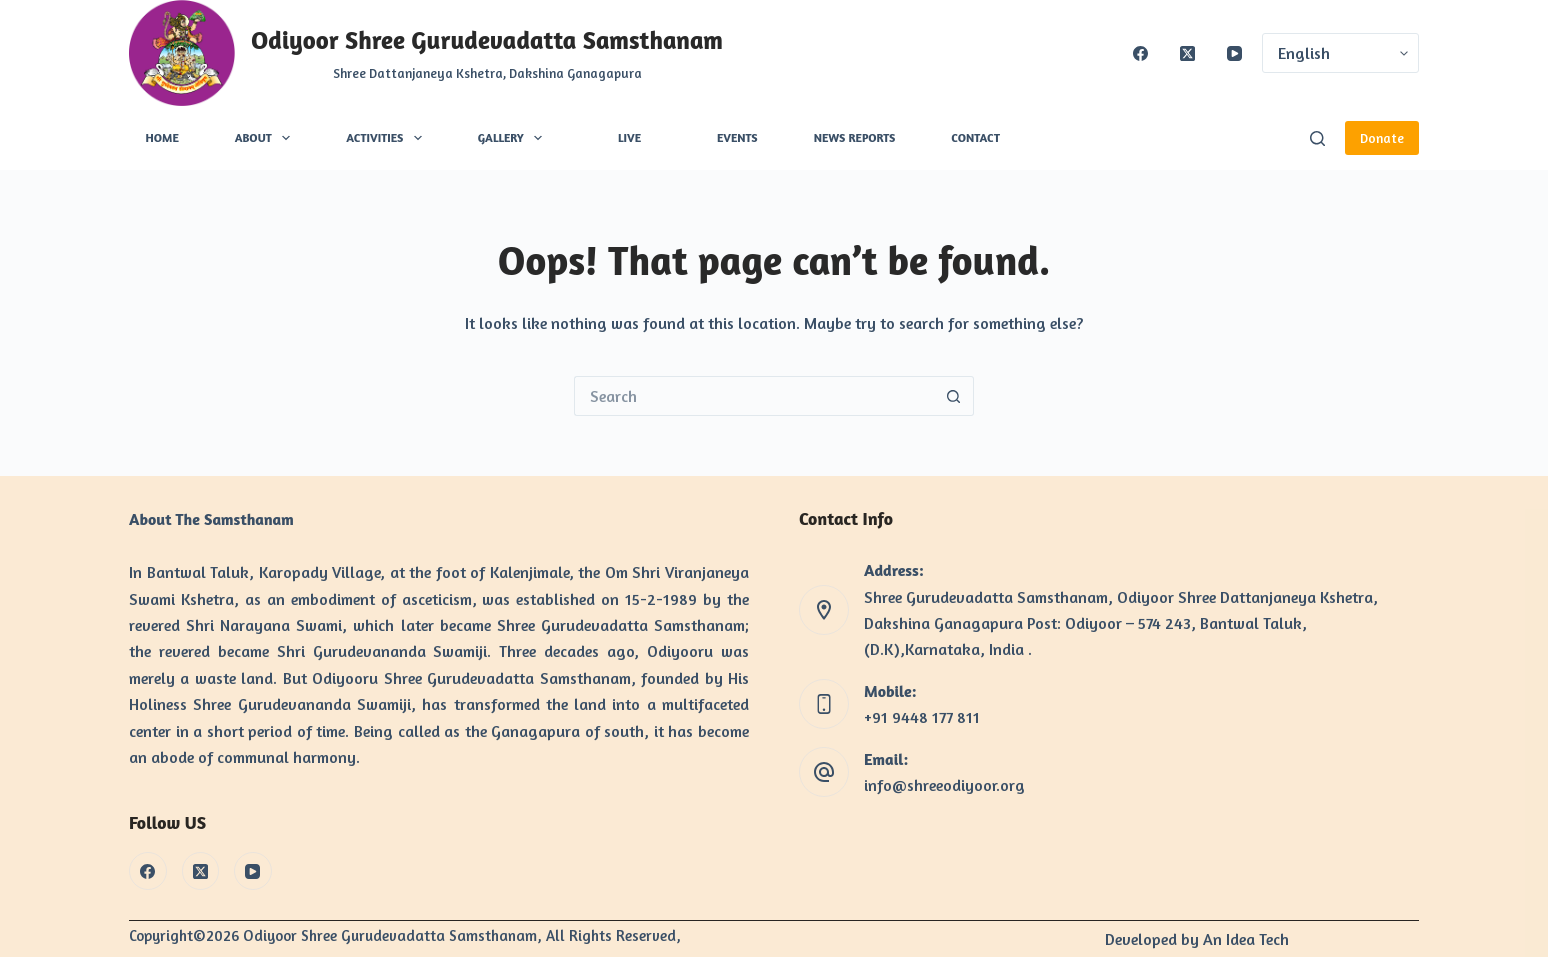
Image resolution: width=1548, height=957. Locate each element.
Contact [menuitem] (975, 137)
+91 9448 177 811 (922, 717)
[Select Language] (1340, 53)
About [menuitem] (266, 138)
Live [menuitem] (629, 137)
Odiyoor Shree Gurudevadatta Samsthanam (487, 40)
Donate (1382, 138)
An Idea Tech (1246, 939)
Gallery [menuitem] (514, 138)
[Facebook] (1140, 53)
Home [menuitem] (162, 137)
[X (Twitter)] (1187, 53)
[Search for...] (754, 396)
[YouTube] (1234, 53)
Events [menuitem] (737, 137)
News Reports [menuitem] (855, 137)
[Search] (1317, 138)
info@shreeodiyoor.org (944, 785)
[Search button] (954, 396)
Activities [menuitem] (388, 138)
